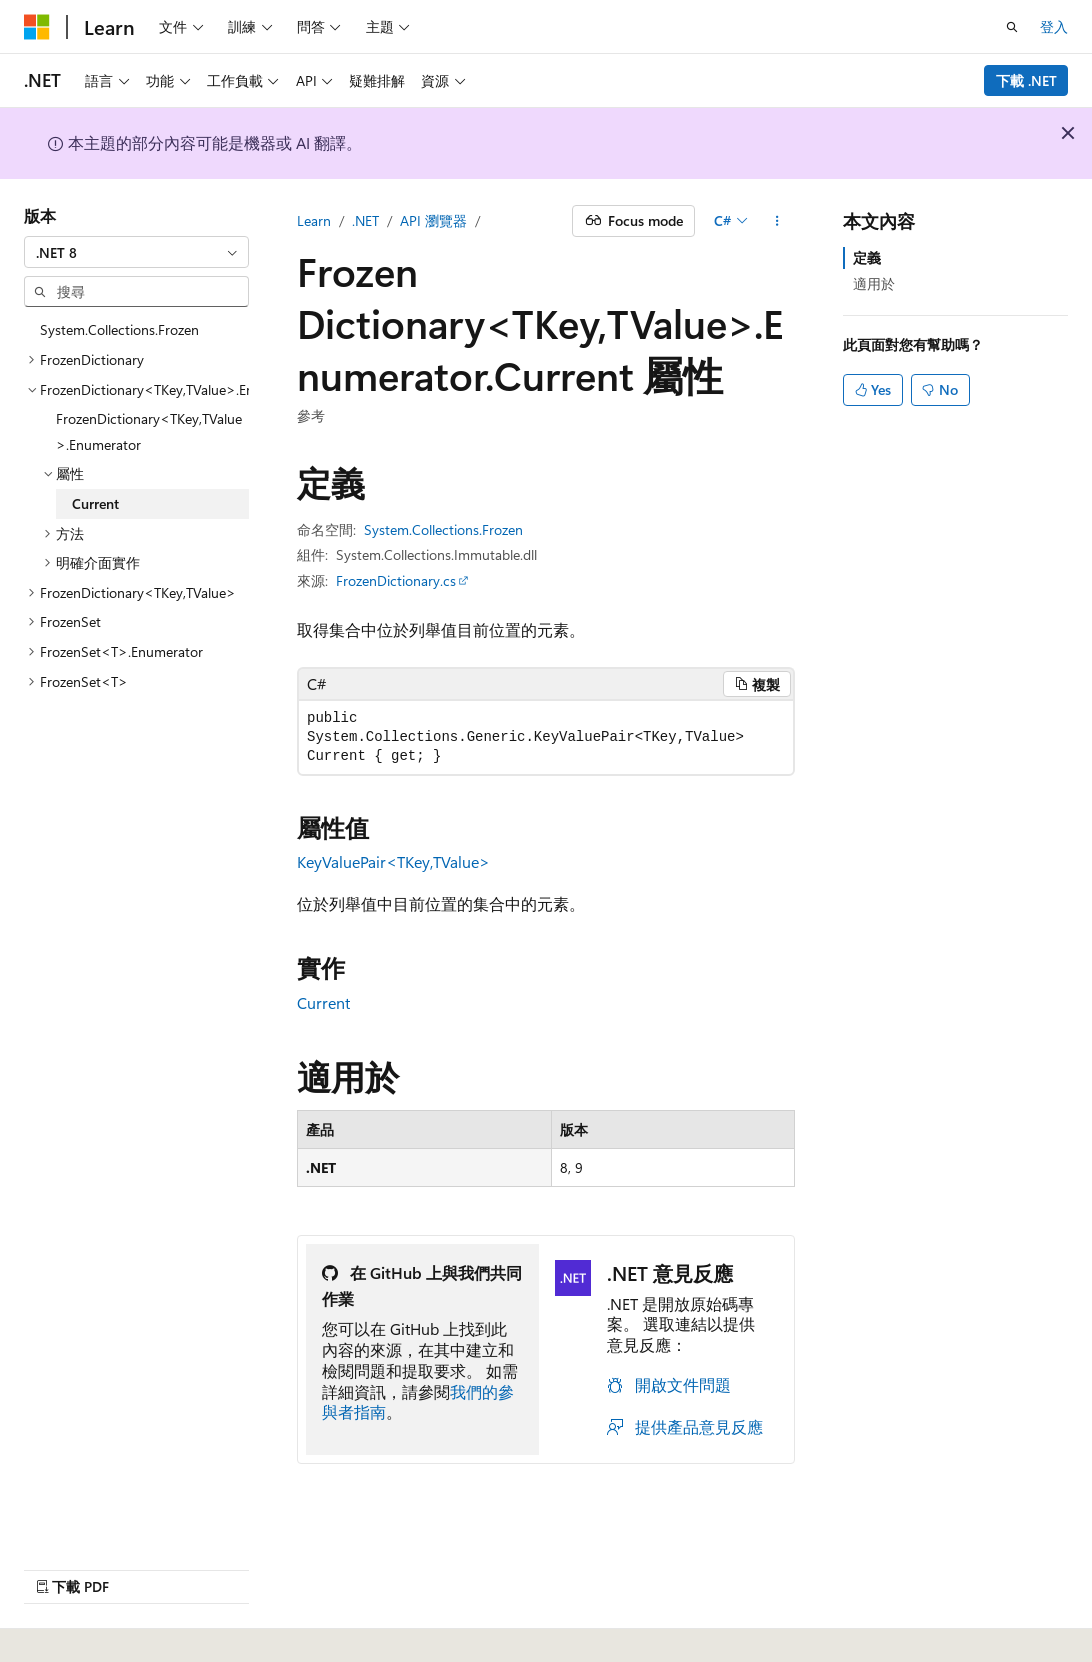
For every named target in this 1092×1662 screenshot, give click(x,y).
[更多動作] (777, 221)
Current (323, 1002)
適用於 (874, 283)
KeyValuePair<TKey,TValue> (393, 861)
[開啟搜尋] (1012, 27)
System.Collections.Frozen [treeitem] (119, 329)
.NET (365, 220)
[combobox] (136, 252)
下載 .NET (1026, 80)
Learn (314, 220)
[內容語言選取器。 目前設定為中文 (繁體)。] (79, 1623)
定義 (867, 257)
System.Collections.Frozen (443, 529)
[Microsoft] (37, 27)
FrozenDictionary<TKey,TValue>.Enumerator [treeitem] (149, 431)
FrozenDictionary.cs (396, 580)
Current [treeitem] (95, 503)
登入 (1054, 26)
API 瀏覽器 (433, 220)
